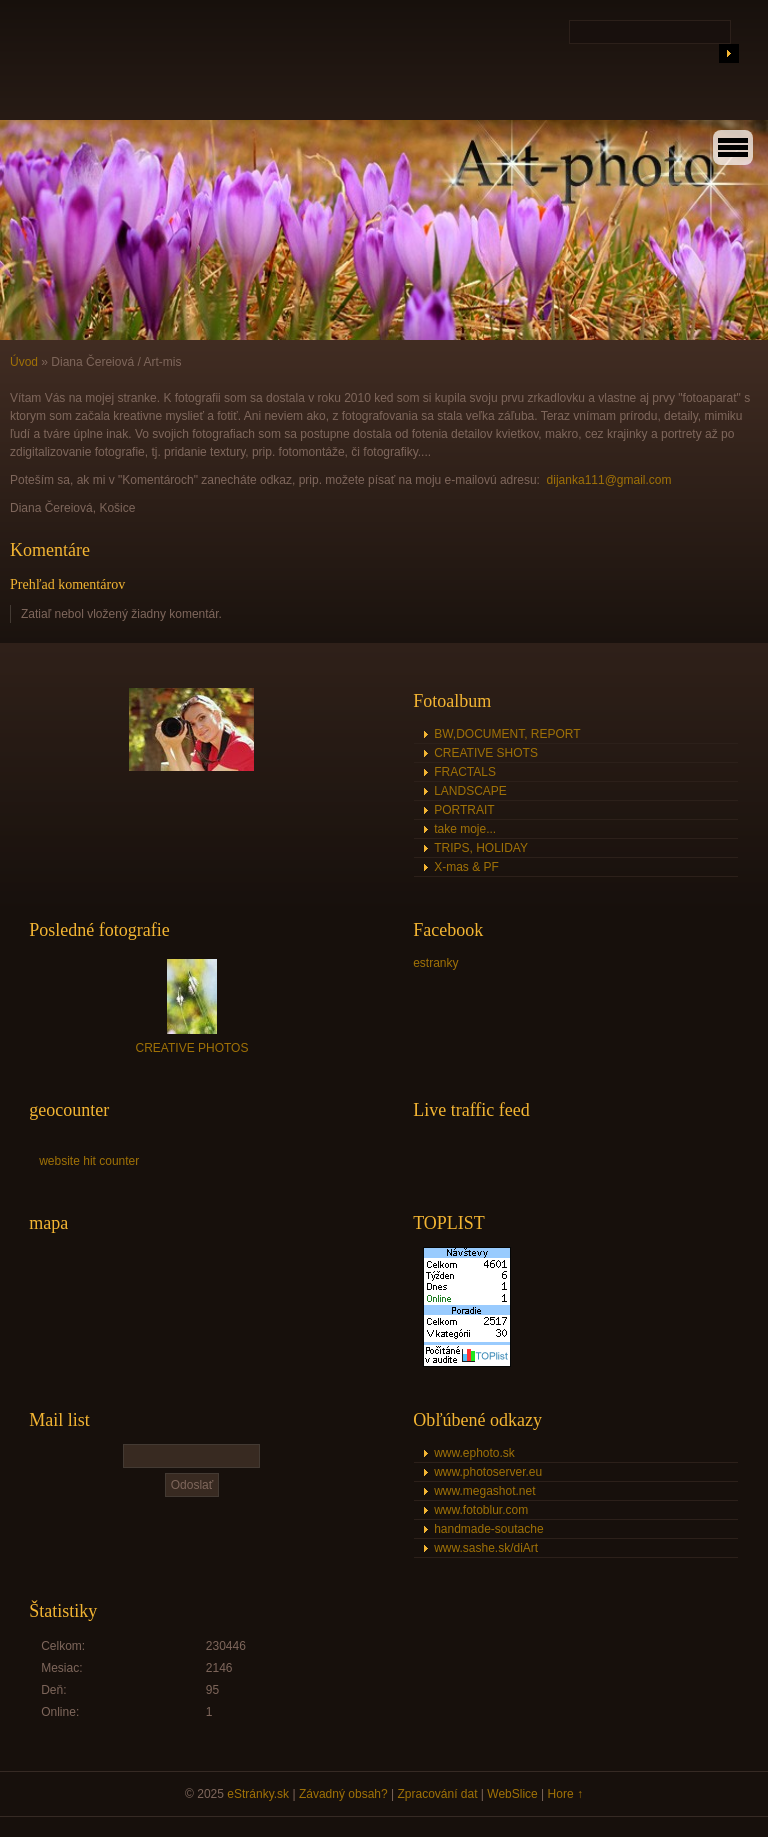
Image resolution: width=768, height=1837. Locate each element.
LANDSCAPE (470, 791)
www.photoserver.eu (488, 1472)
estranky (435, 963)
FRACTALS (465, 772)
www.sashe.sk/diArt (486, 1548)
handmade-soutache (488, 1529)
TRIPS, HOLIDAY (481, 848)
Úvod (24, 362)
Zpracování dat (437, 1794)
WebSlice (512, 1794)
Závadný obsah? (343, 1794)
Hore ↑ (565, 1794)
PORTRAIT (464, 810)
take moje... (465, 829)
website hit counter (89, 1161)
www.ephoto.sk (474, 1453)
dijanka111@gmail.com (609, 480)
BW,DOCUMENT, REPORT (507, 734)
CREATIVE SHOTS (486, 753)
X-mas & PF (466, 867)
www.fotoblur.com (481, 1510)
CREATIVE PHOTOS (192, 1048)
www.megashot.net (484, 1491)
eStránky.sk (258, 1794)
